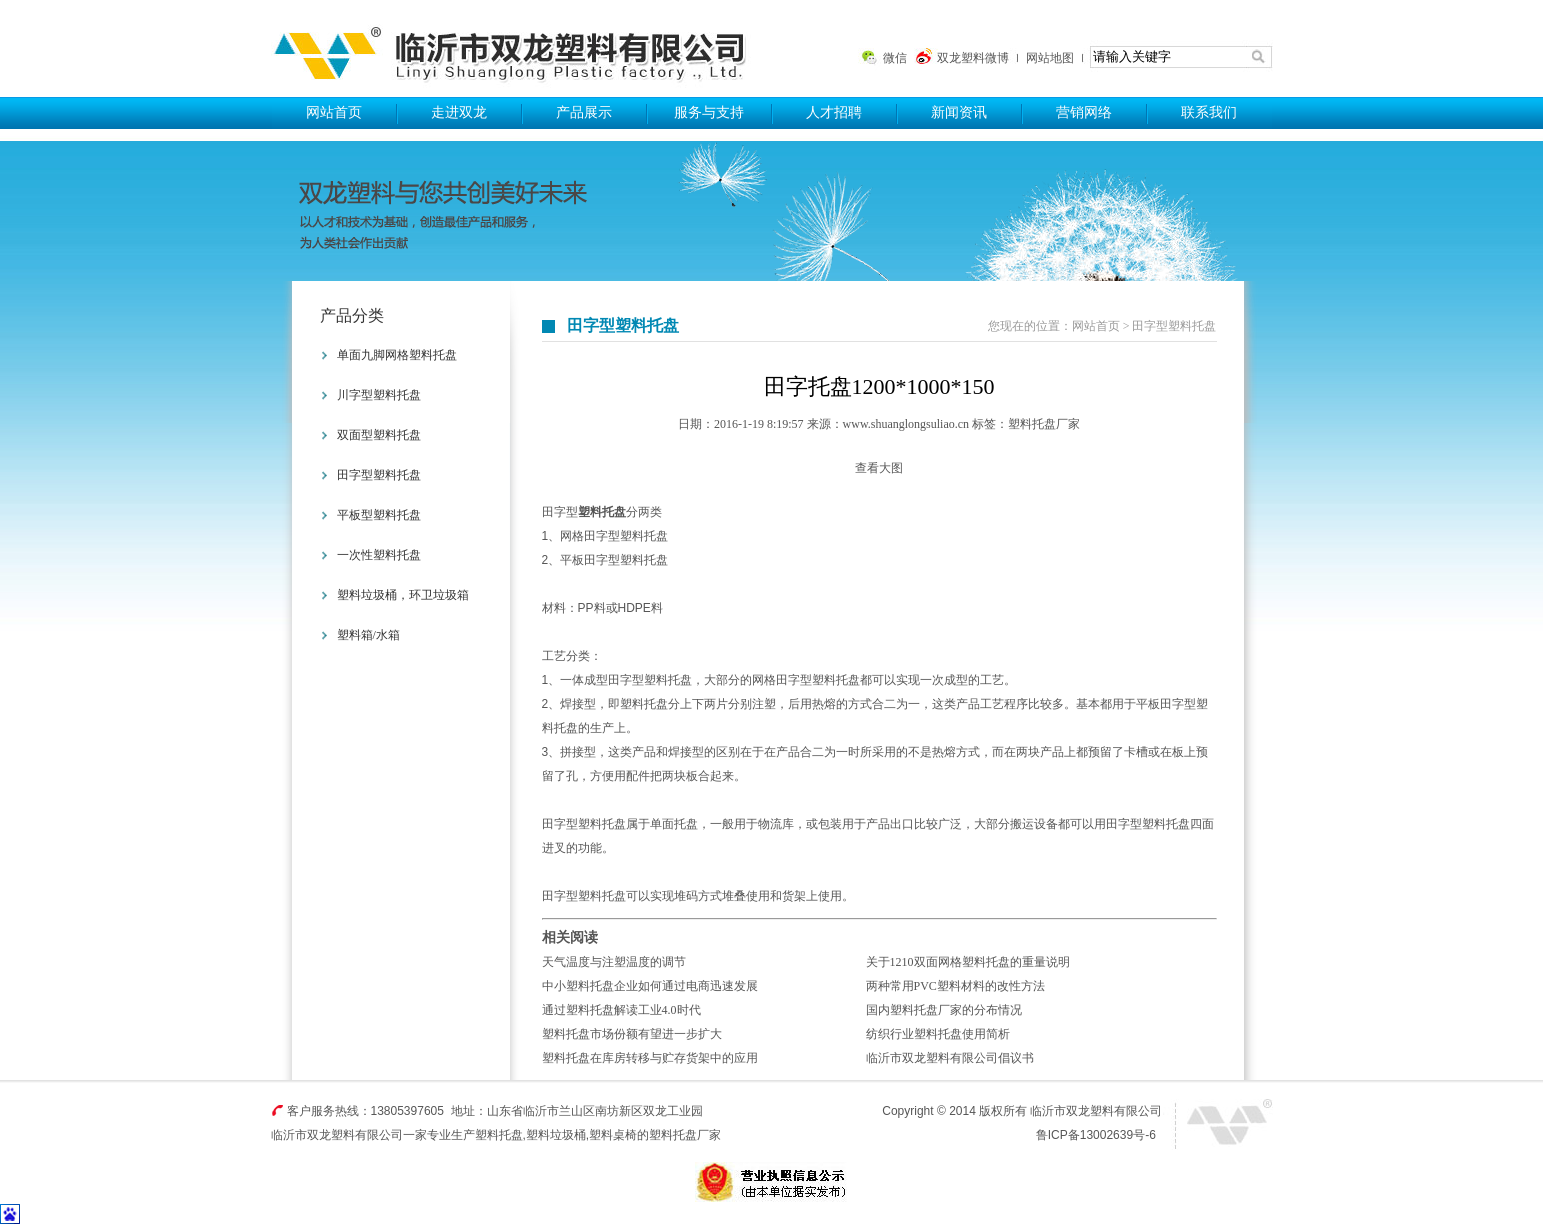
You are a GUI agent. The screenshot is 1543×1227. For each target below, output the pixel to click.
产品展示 (584, 112)
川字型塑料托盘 (379, 395)
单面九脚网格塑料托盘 (397, 355)
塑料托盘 (518, 48)
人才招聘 (834, 112)
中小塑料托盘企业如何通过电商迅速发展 (650, 986)
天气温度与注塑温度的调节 (614, 962)
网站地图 (1050, 58)
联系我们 (1209, 112)
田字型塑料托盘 (379, 475)
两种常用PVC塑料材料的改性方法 (955, 986)
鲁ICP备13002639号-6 (1096, 1135)
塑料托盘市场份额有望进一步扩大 (632, 1034)
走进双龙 (459, 112)
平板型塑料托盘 (379, 515)
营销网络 (1084, 112)
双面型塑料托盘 (379, 435)
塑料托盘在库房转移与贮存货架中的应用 (650, 1058)
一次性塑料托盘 (379, 555)
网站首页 (334, 112)
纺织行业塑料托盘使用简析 (938, 1034)
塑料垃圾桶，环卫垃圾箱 (403, 595)
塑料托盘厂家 (1044, 424)
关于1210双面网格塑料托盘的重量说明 (968, 962)
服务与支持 (709, 112)
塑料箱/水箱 (368, 635)
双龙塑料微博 (973, 58)
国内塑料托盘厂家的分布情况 (944, 1010)
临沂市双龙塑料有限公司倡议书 (950, 1058)
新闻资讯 (959, 112)
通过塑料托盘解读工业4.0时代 (621, 1010)
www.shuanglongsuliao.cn (906, 424)
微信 (895, 58)
